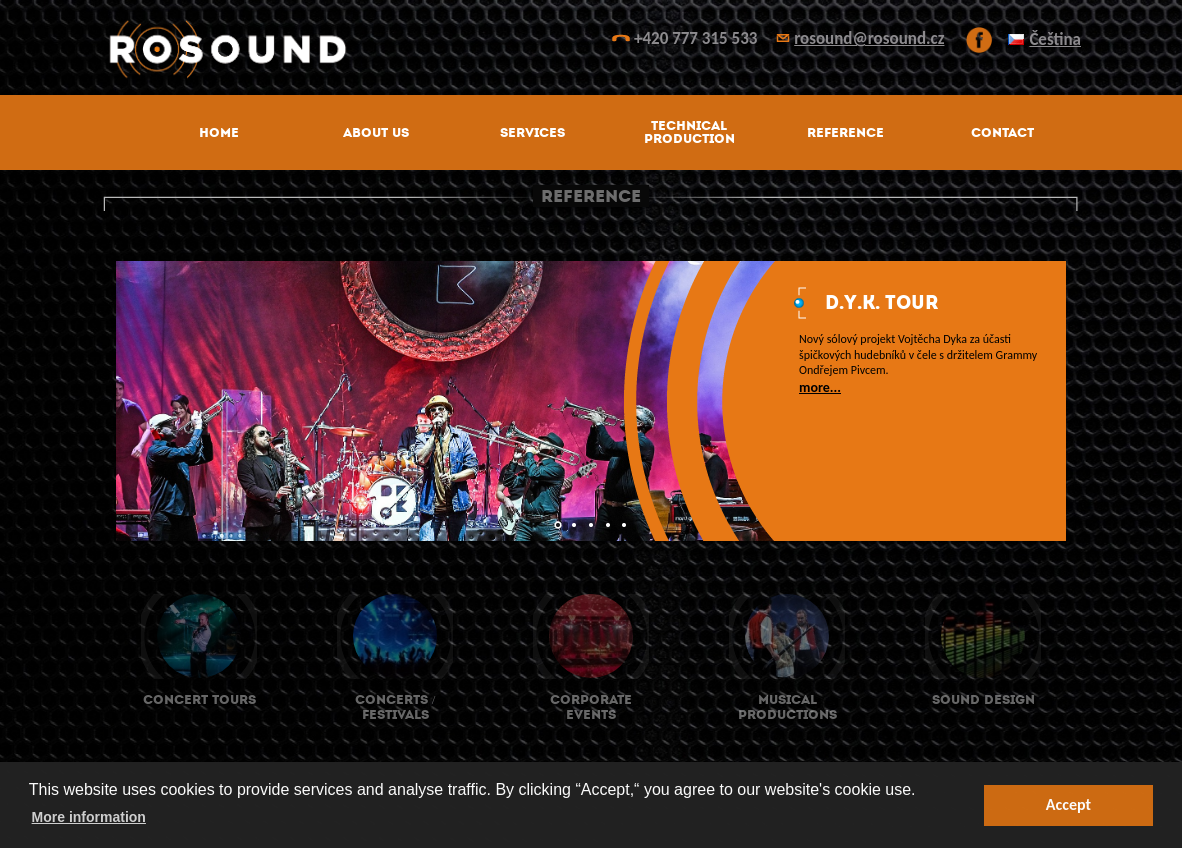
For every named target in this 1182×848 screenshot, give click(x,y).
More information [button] (89, 817)
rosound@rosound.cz (869, 38)
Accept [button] (1068, 804)
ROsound (591, 49)
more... (820, 387)
